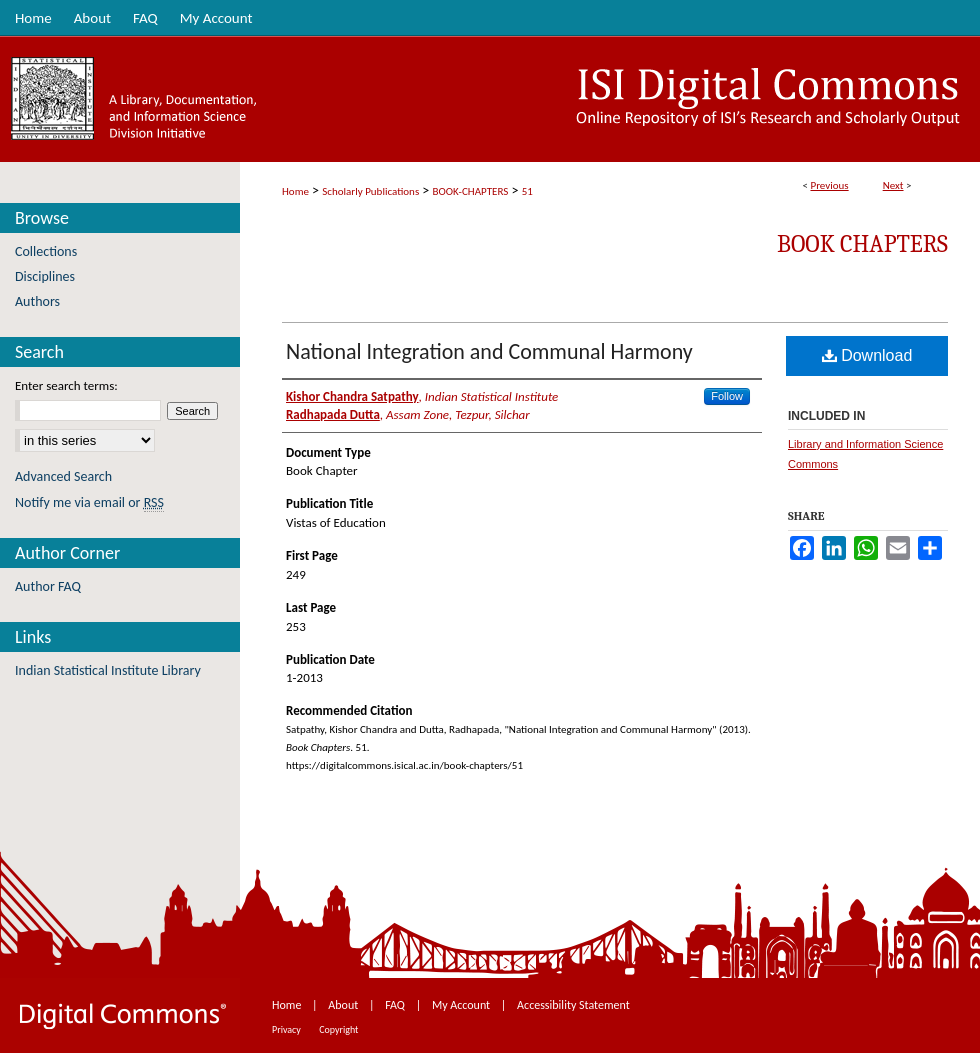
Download (867, 355)
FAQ (396, 1005)
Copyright (338, 1029)
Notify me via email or (89, 502)
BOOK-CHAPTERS (471, 191)
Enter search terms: (66, 385)
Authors (37, 301)
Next (893, 185)
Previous (829, 185)
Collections (46, 251)
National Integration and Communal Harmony (489, 351)
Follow (727, 396)
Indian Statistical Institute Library (108, 670)
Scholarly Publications (370, 191)
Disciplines (45, 276)
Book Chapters (862, 244)
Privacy (287, 1029)
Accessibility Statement (573, 1005)
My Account (462, 1005)
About (344, 1005)
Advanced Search (63, 476)
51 (527, 191)
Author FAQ (48, 586)
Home (295, 191)
